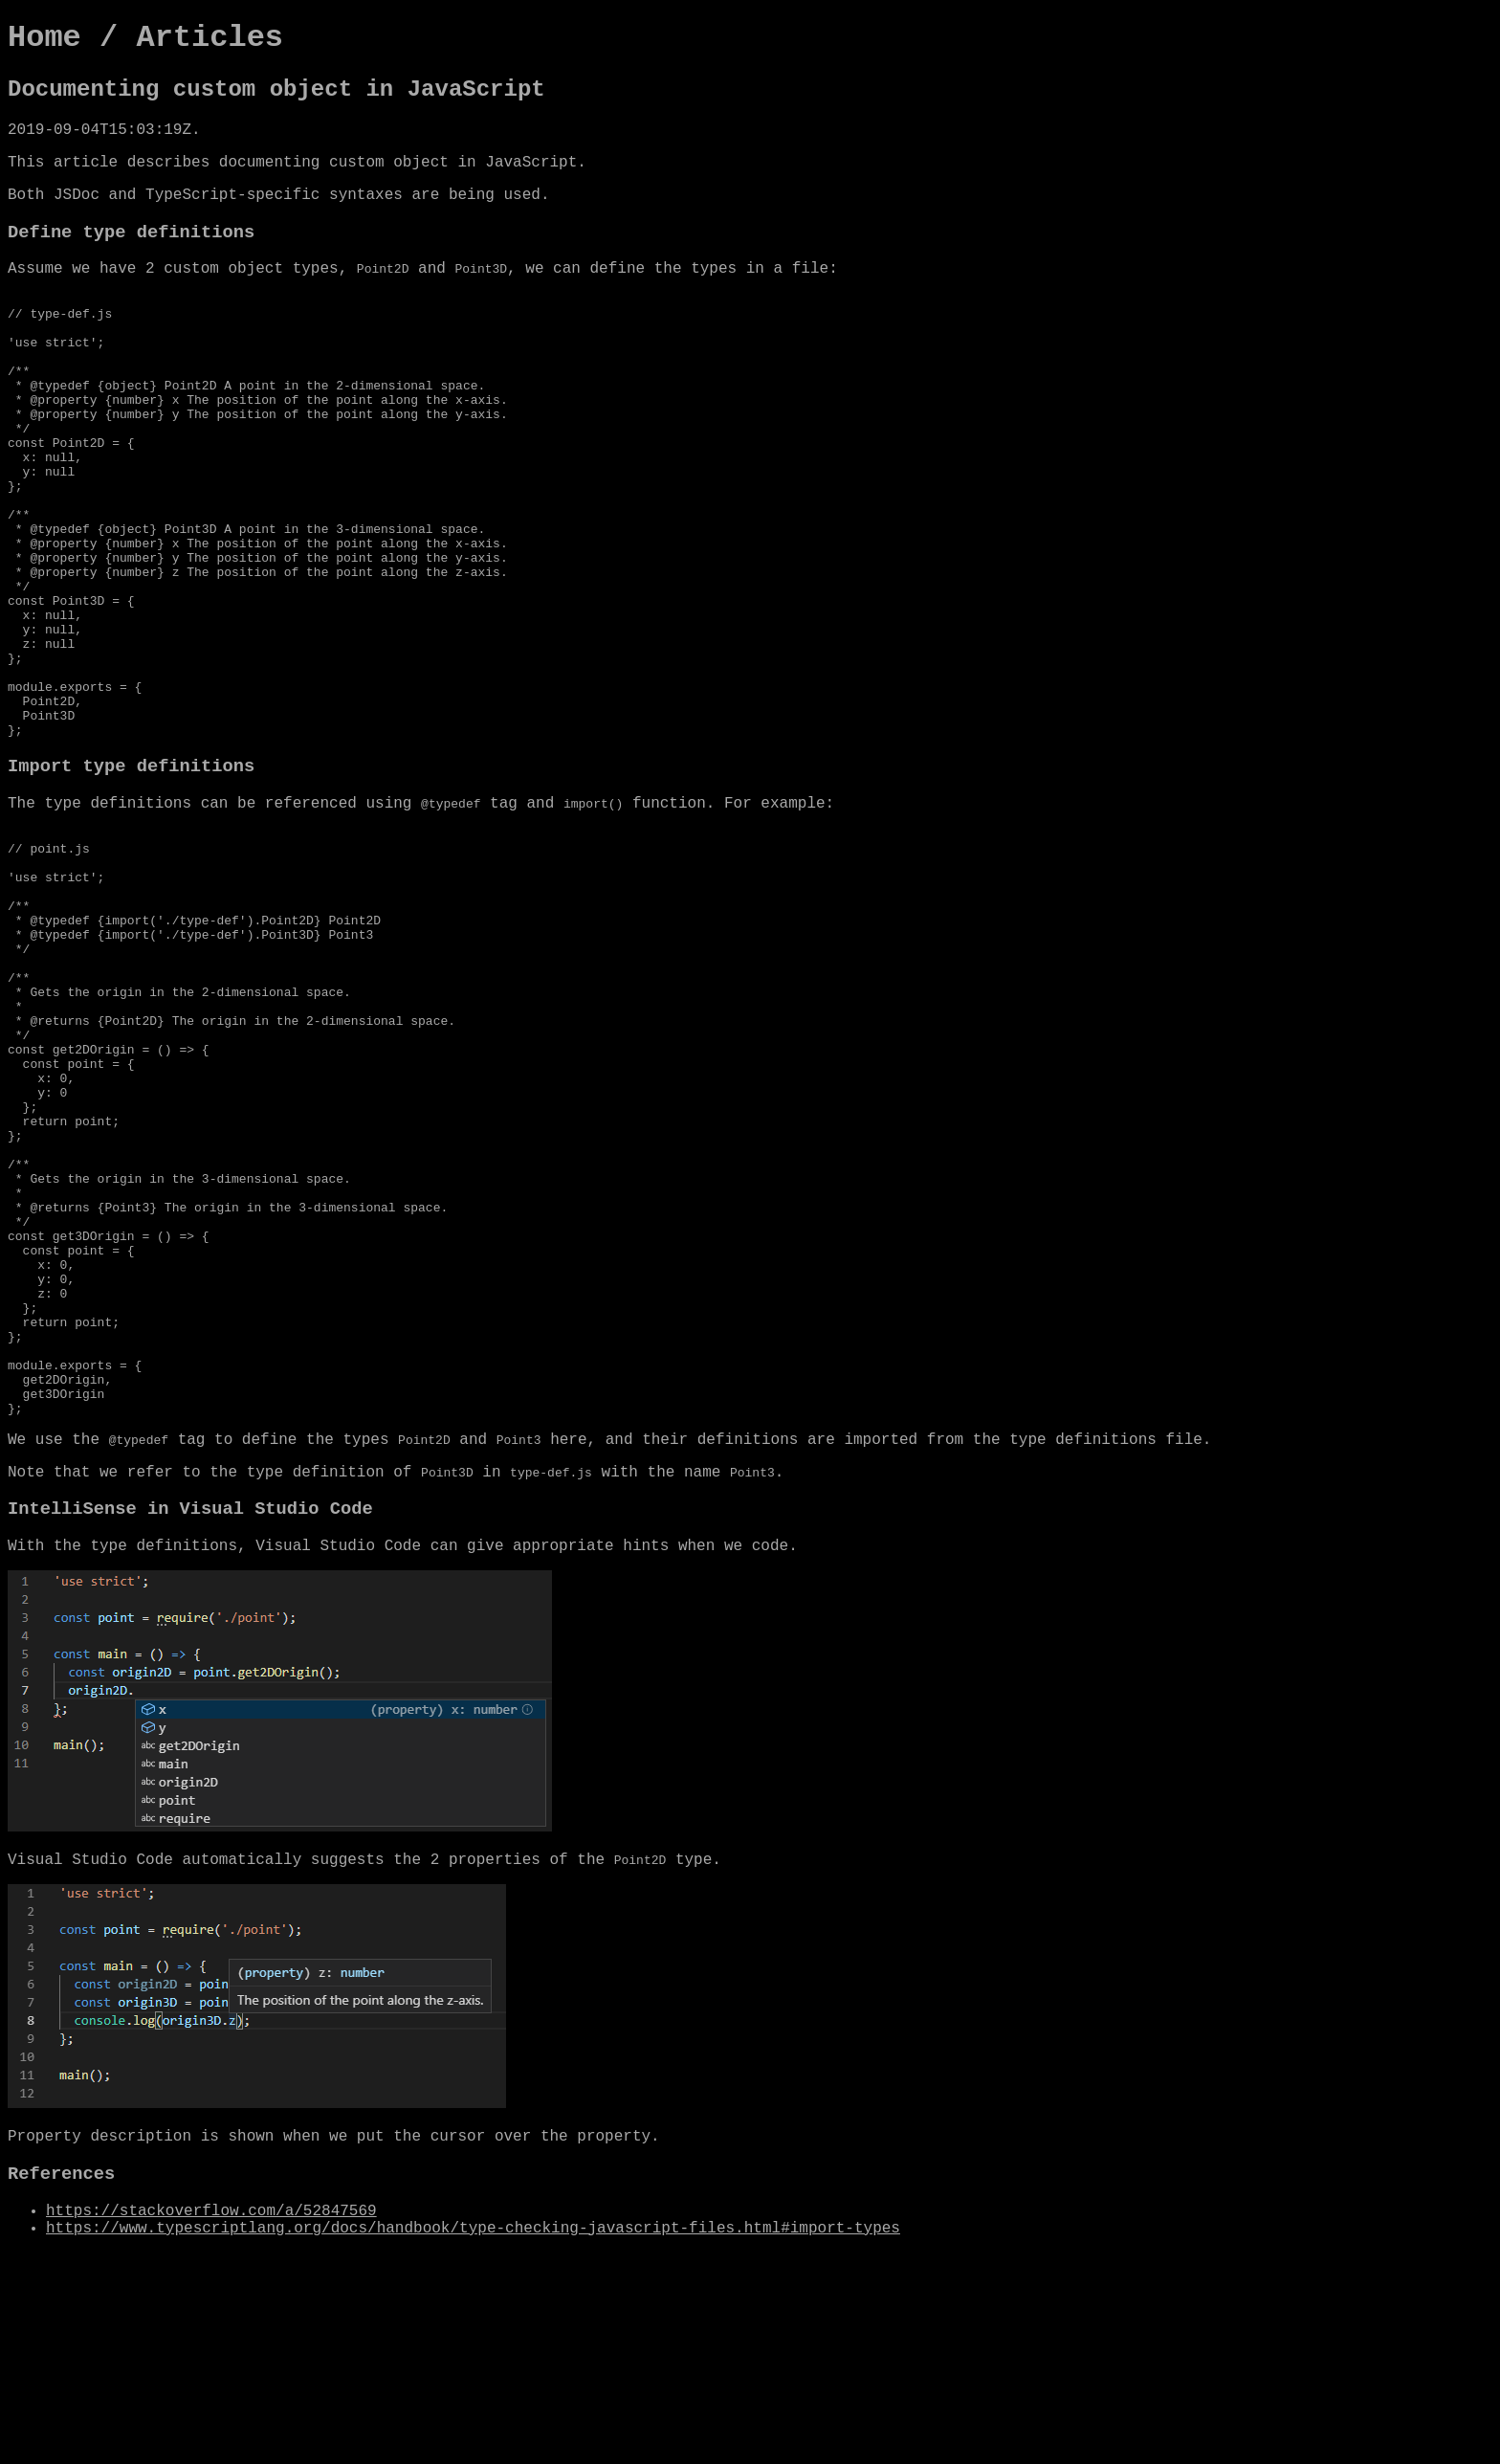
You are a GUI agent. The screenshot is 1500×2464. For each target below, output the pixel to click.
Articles (209, 37)
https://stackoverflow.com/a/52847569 (211, 2422)
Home (44, 37)
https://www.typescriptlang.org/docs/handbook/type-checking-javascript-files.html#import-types (473, 2440)
